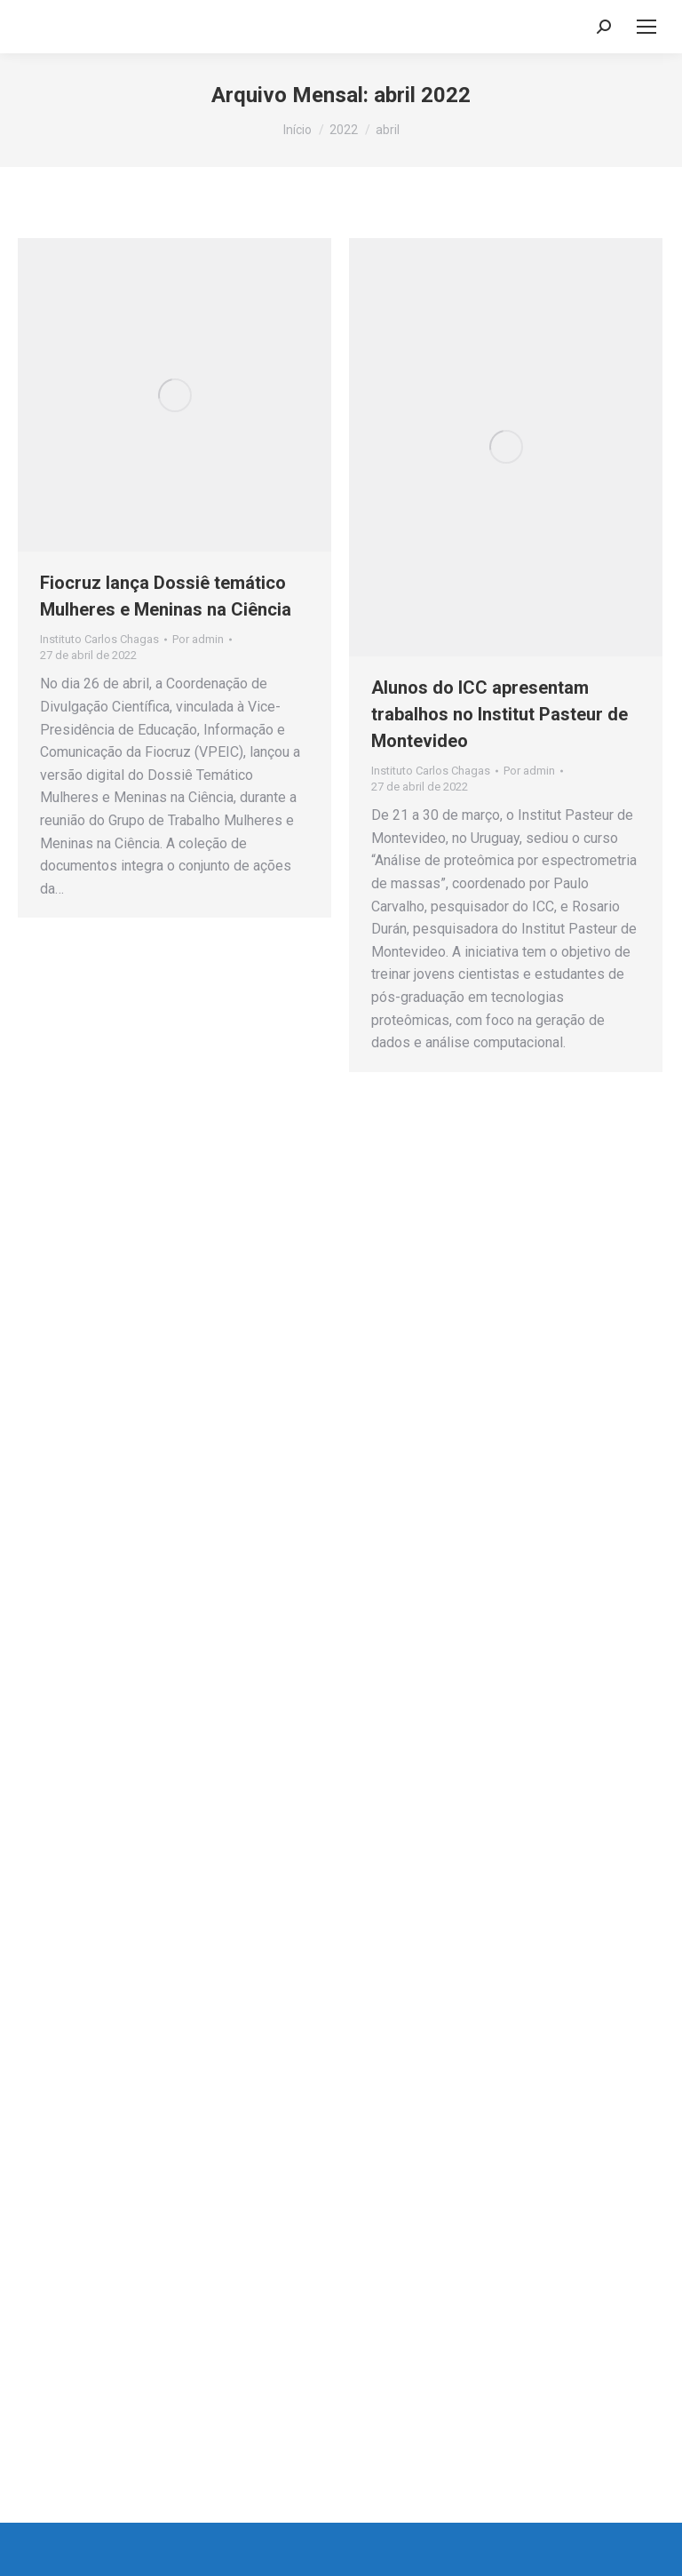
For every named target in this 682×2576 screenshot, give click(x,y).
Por (198, 639)
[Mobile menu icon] (646, 26)
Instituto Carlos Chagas (99, 639)
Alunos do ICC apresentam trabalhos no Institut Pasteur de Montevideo (499, 714)
